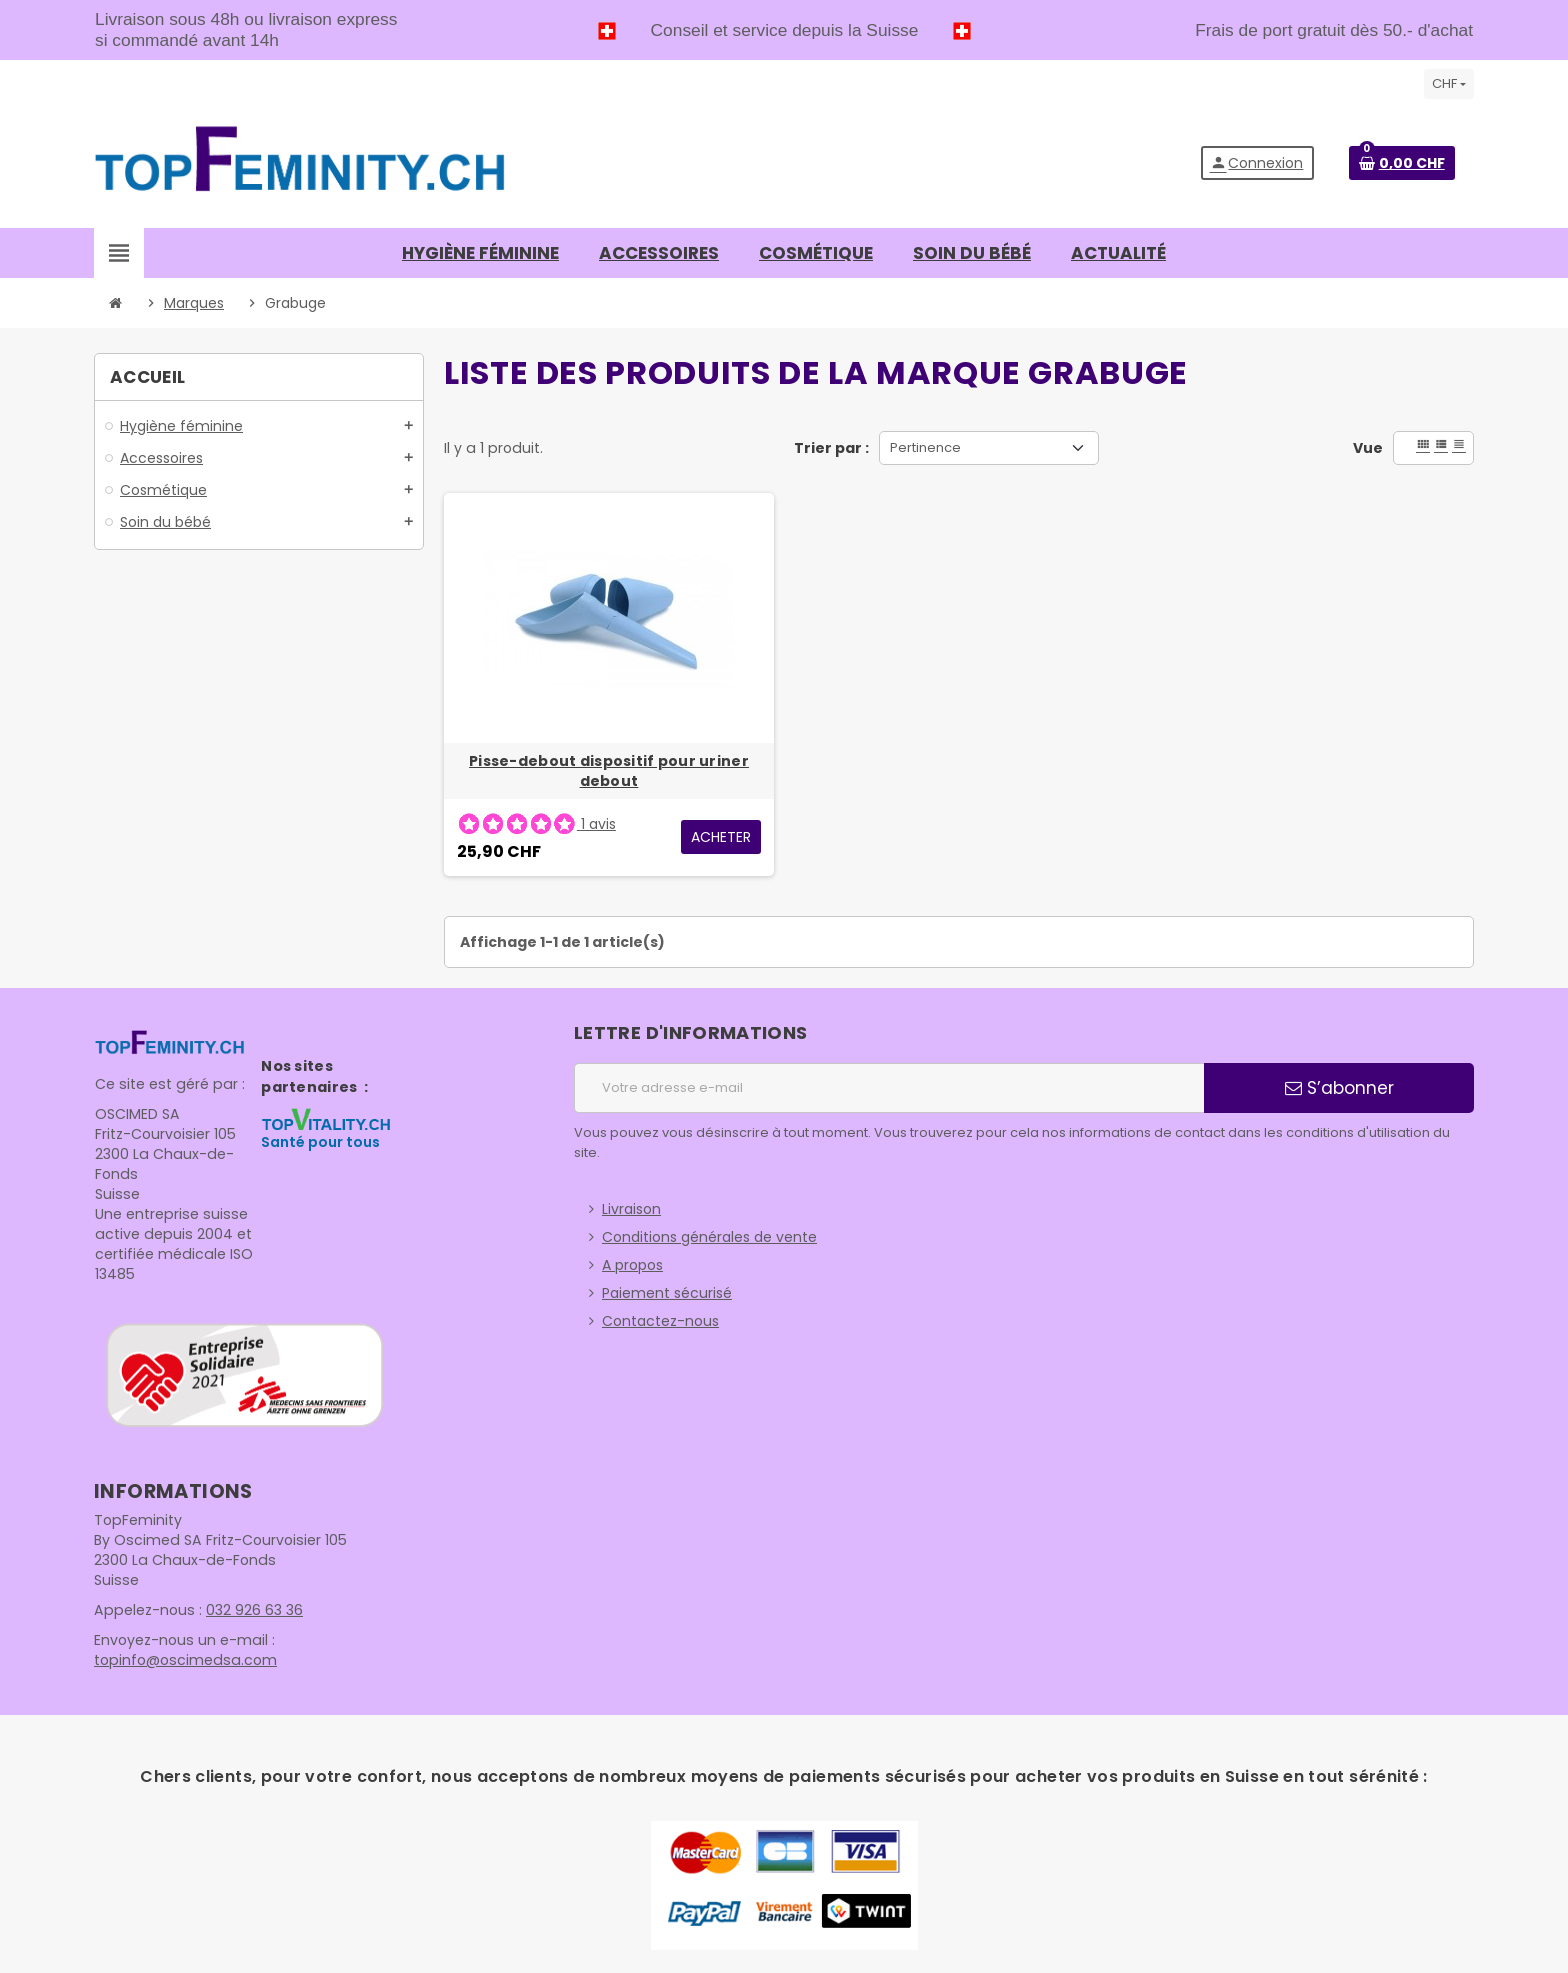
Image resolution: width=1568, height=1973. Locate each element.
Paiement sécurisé (667, 1293)
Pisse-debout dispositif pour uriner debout (609, 771)
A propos (632, 1265)
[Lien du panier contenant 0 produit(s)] (1402, 163)
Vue (1368, 448)
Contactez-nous (660, 1321)
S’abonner (1339, 1088)
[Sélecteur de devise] (1449, 84)
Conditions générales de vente (709, 1237)
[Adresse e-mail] (889, 1088)
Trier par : (831, 448)
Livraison (631, 1209)
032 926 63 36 (250, 1610)
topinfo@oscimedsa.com (183, 1660)
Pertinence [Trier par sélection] (925, 447)
